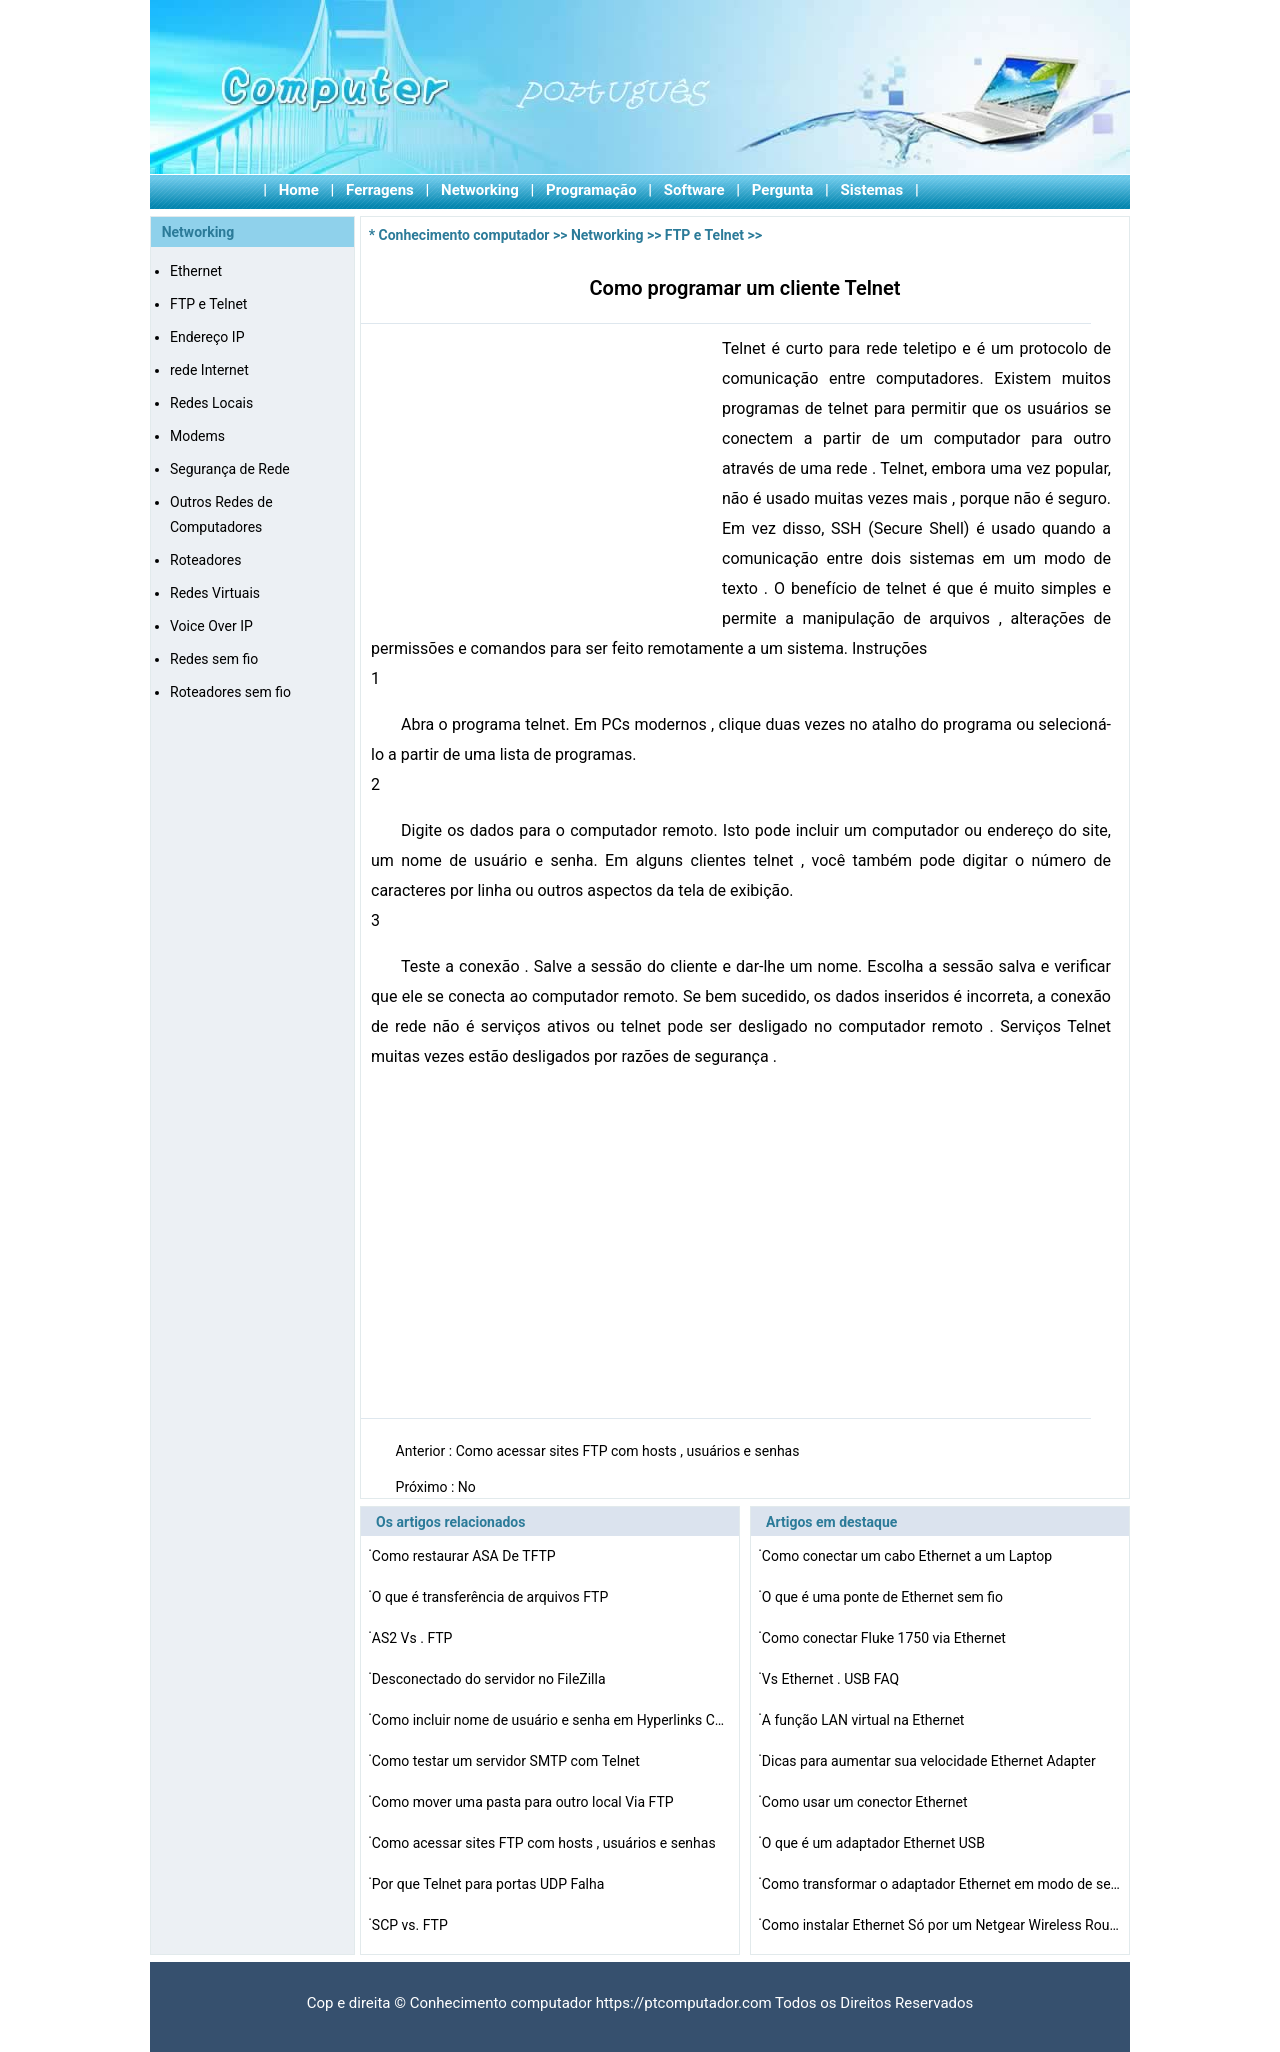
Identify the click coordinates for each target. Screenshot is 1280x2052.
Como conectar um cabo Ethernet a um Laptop (909, 1556)
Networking (480, 190)
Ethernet (196, 271)
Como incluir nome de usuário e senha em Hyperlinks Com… (552, 1720)
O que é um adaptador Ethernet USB (875, 1843)
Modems (197, 436)
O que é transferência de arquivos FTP (492, 1597)
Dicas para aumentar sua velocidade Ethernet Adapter (930, 1761)
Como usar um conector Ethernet (866, 1802)
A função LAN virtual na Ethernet (865, 1720)
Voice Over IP (211, 626)
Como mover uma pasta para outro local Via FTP (524, 1802)
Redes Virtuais (215, 593)
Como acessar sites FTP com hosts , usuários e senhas (629, 1451)
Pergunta (783, 190)
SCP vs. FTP (411, 1925)
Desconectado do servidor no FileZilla (490, 1679)
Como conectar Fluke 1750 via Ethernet (886, 1638)
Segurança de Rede (230, 469)
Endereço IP (207, 337)
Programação (591, 190)
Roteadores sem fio (230, 692)
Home (299, 190)
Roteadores (205, 560)
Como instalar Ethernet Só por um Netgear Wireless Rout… (942, 1925)
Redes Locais (211, 403)
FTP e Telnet (208, 304)
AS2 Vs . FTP (414, 1638)
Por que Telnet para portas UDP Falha (490, 1884)
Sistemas (872, 190)
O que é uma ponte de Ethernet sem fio (884, 1597)
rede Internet (209, 370)
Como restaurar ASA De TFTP (465, 1556)
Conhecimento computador (464, 235)
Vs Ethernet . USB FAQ (832, 1679)
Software (694, 190)
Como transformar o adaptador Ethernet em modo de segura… (942, 1884)
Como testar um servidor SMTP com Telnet (508, 1761)
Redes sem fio (214, 659)
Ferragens (380, 190)
